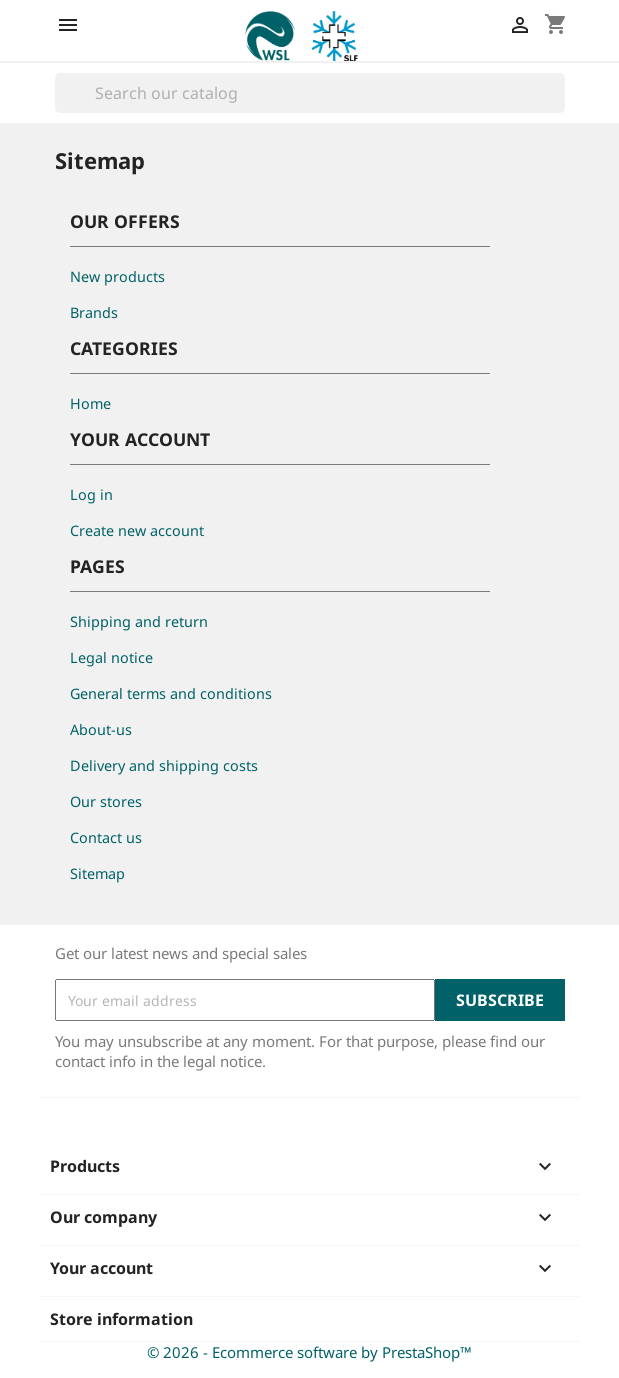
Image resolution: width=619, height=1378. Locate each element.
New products (117, 276)
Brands (94, 312)
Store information (121, 1319)
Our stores (106, 801)
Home (90, 403)
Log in (91, 494)
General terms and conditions (171, 693)
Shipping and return (139, 621)
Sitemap (97, 873)
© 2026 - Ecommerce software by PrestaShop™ (309, 1352)
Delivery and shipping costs (164, 765)
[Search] (310, 93)
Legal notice (111, 657)
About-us (101, 729)
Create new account (137, 530)
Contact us (106, 837)
